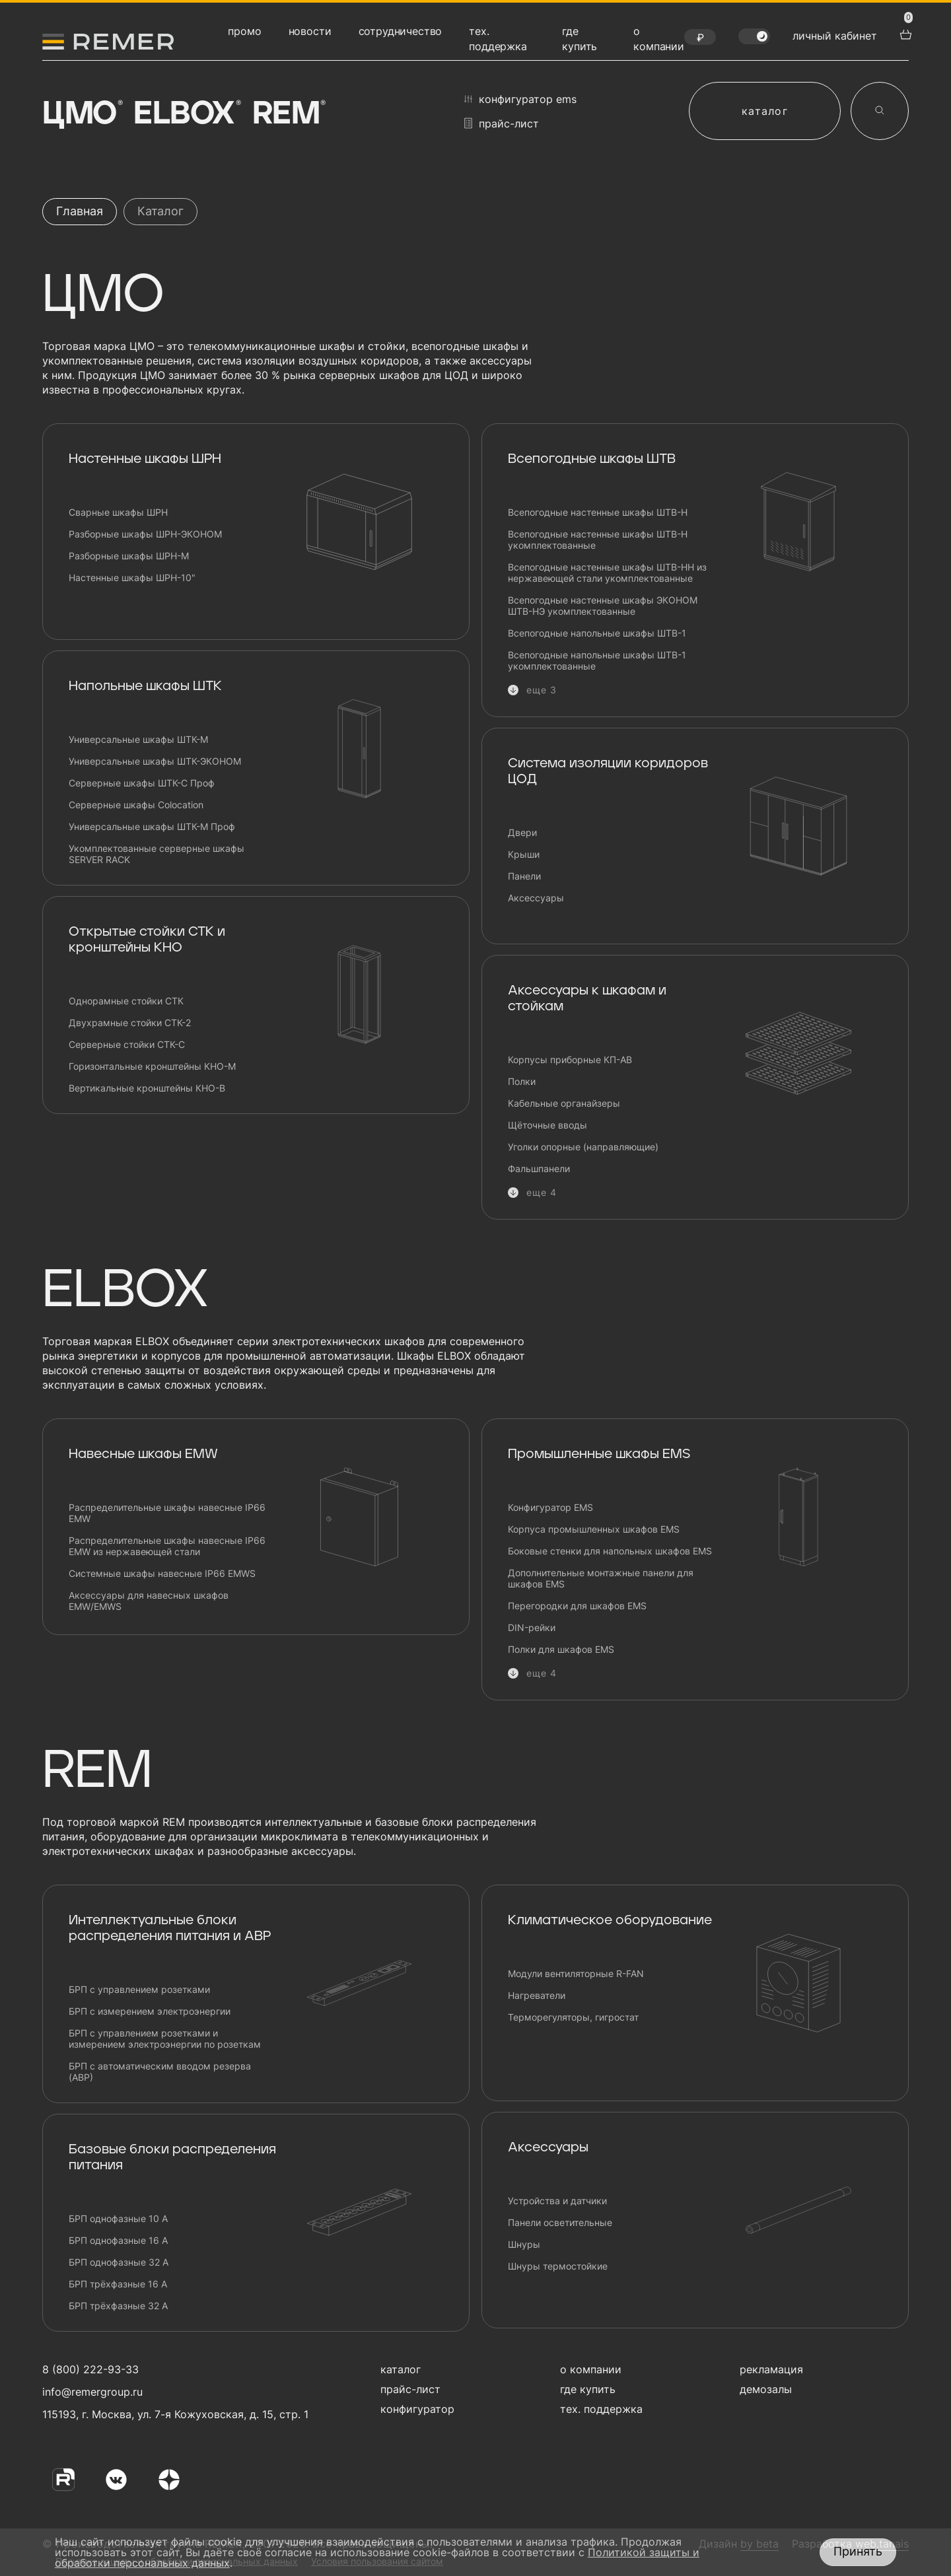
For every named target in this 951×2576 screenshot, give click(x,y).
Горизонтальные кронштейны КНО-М (152, 1066)
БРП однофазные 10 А (118, 2218)
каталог (765, 111)
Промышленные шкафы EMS (599, 1454)
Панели (524, 876)
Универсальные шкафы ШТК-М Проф (152, 826)
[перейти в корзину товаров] (904, 33)
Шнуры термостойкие (558, 2266)
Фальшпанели (539, 1168)
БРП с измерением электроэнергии (149, 2011)
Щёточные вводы (547, 1125)
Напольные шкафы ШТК (145, 686)
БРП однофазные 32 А (118, 2262)
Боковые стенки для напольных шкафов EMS (610, 1550)
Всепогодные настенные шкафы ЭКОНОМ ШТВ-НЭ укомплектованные (602, 605)
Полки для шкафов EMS (561, 1649)
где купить (588, 2389)
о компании (590, 2369)
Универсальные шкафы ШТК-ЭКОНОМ (155, 761)
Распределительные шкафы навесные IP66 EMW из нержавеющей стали (167, 1546)
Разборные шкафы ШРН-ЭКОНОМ (145, 534)
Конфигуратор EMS (550, 1507)
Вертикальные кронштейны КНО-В (147, 1088)
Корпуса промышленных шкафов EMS (594, 1529)
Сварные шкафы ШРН (118, 512)
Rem (288, 114)
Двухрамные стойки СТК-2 (130, 1022)
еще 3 (541, 689)
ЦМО (81, 114)
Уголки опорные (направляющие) (583, 1146)
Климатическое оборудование (610, 1920)
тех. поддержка (601, 2409)
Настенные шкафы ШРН (145, 459)
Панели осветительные (560, 2222)
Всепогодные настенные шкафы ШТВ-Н (597, 512)
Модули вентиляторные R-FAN (576, 1973)
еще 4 (541, 1192)
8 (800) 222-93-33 (90, 2369)
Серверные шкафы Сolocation (136, 804)
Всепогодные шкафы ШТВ (592, 459)
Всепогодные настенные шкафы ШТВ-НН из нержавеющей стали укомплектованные (607, 572)
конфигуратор (417, 2409)
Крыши (524, 854)
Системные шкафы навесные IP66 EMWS (162, 1573)
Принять (857, 2551)
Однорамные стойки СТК (126, 1000)
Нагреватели (536, 1995)
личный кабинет (834, 35)
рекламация (771, 2369)
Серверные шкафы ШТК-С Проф (142, 782)
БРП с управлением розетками (139, 1989)
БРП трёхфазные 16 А (118, 2283)
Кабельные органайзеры (564, 1103)
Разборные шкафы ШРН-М (129, 555)
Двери (522, 832)
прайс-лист (501, 123)
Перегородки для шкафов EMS (577, 1605)
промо (244, 31)
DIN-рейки (531, 1627)
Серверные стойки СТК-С (127, 1044)
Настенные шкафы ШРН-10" (132, 577)
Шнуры (524, 2244)
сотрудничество (400, 31)
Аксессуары (536, 897)
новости (310, 31)
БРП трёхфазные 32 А (118, 2305)
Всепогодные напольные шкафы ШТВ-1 (597, 633)
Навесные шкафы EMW (143, 1454)
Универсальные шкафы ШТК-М (138, 739)
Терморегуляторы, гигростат (573, 2017)
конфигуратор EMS (520, 99)
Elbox (185, 114)
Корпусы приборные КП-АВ (570, 1059)
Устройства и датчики (557, 2200)
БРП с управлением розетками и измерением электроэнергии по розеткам (165, 2038)
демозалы (766, 2389)
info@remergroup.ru (90, 2391)
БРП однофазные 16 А (118, 2240)
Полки (522, 1081)
